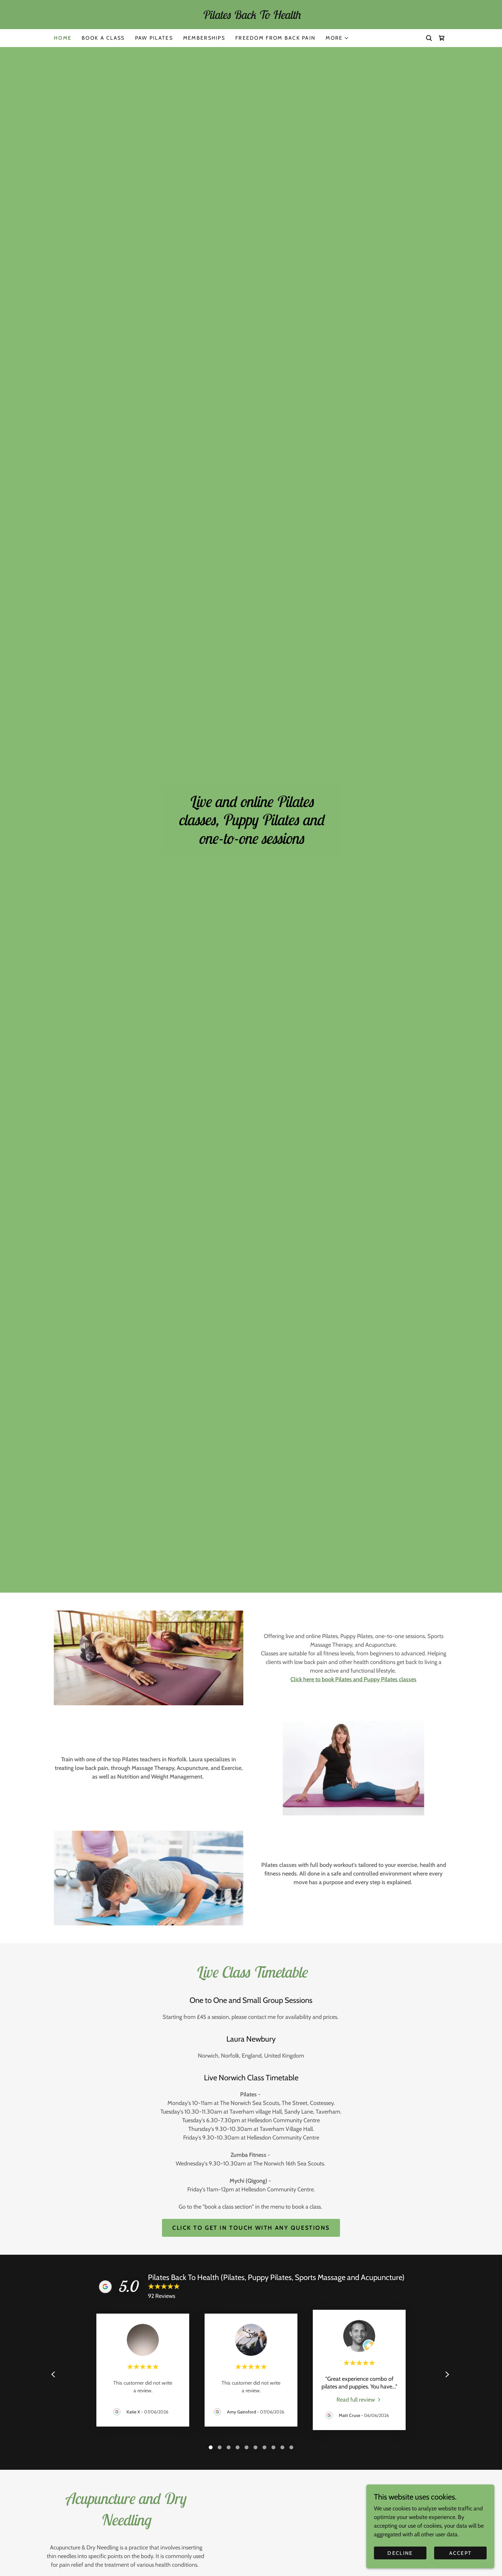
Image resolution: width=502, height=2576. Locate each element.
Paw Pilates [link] (154, 38)
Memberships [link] (204, 38)
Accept (460, 2553)
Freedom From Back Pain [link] (275, 38)
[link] (251, 16)
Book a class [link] (103, 38)
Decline (400, 2553)
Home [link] (62, 38)
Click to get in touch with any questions (251, 2227)
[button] (337, 38)
